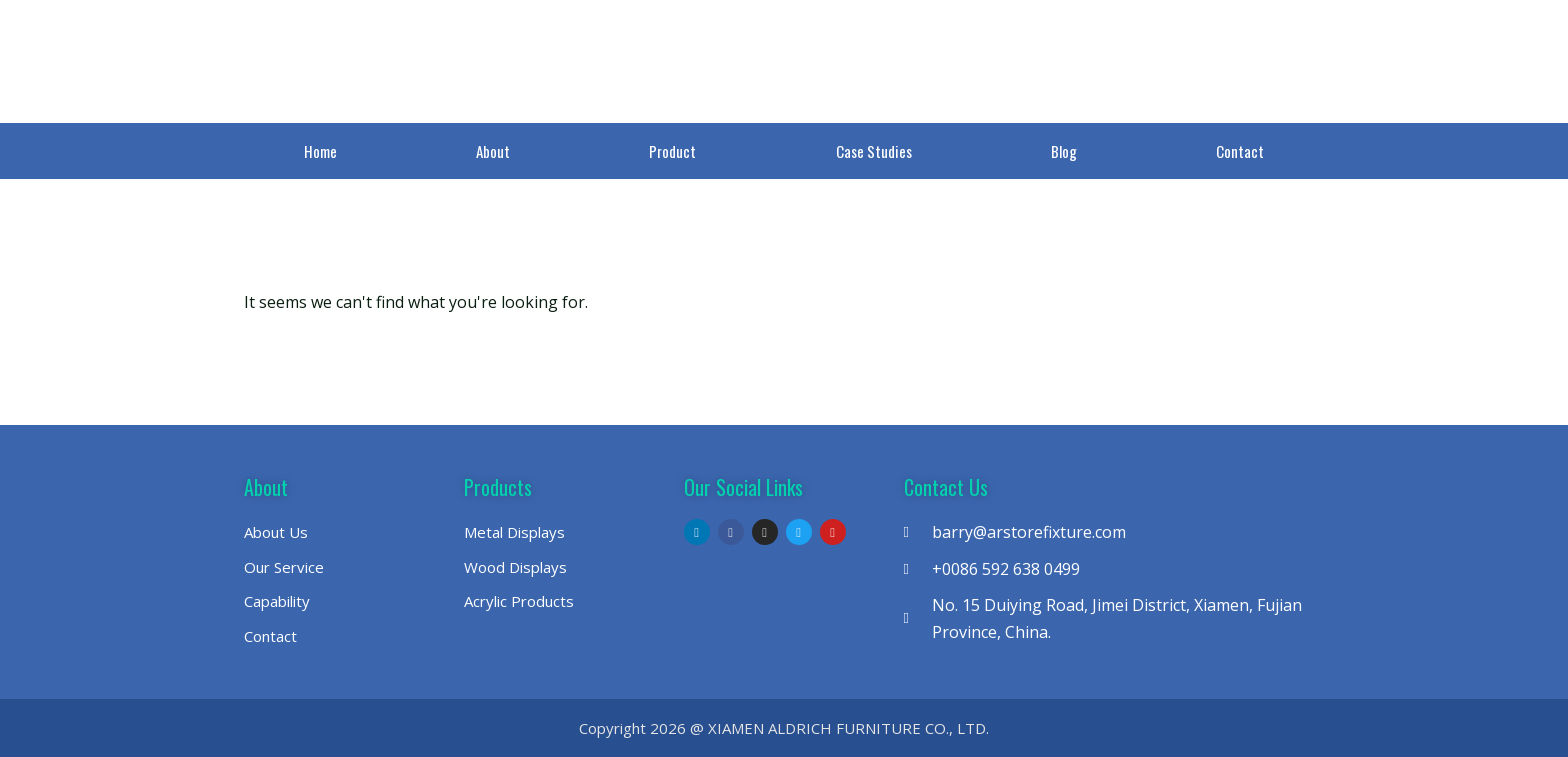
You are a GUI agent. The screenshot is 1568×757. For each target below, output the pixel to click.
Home (320, 151)
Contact (1240, 151)
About (493, 151)
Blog (1064, 151)
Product (672, 151)
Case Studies (874, 151)
